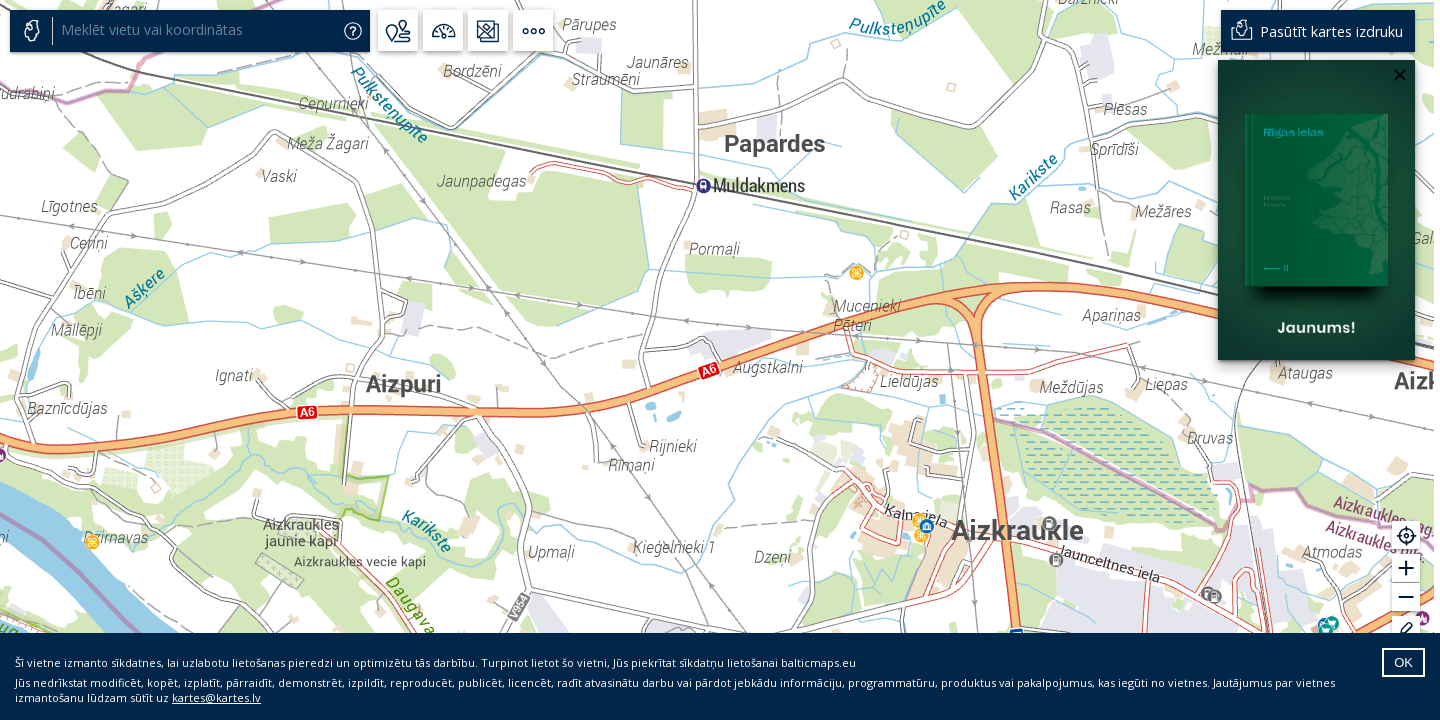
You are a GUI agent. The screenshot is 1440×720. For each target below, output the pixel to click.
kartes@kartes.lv (216, 697)
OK (1403, 662)
